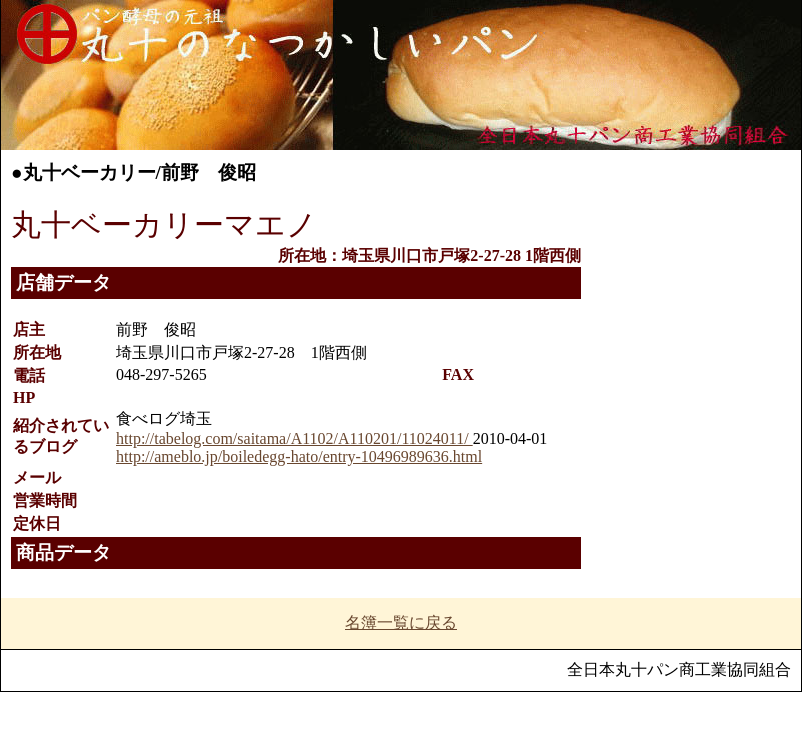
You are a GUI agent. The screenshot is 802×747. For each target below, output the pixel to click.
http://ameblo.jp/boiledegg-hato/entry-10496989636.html (299, 456)
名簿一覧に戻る (401, 622)
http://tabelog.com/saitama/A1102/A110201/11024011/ (294, 438)
